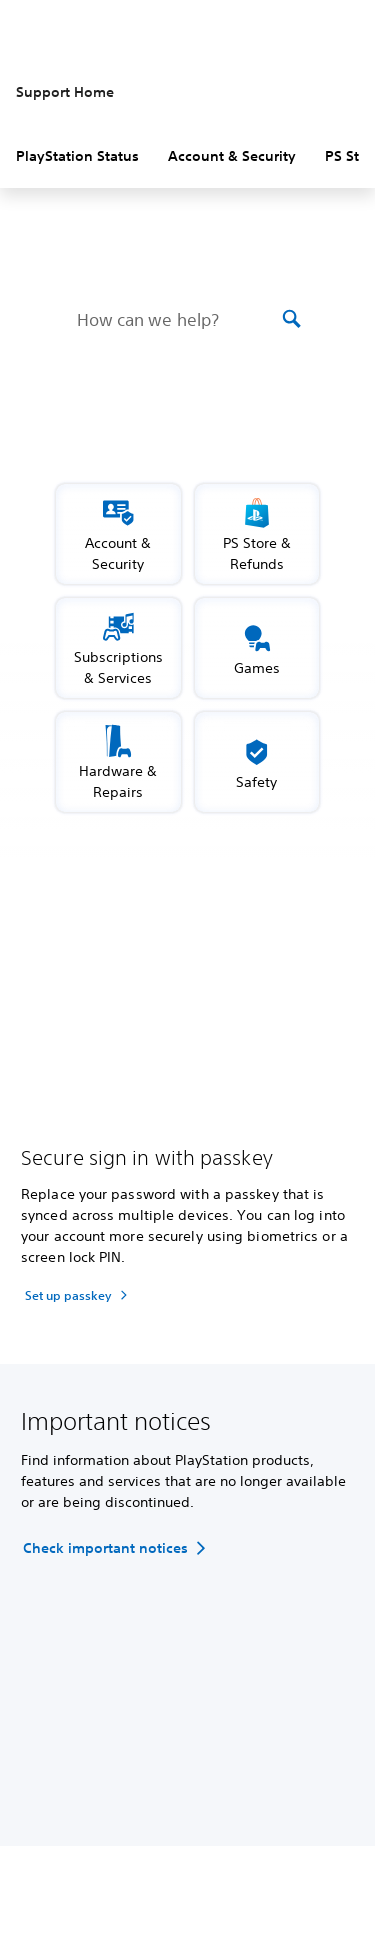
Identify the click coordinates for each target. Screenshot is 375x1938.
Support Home (65, 92)
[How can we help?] (177, 319)
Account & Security (232, 156)
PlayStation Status (77, 156)
